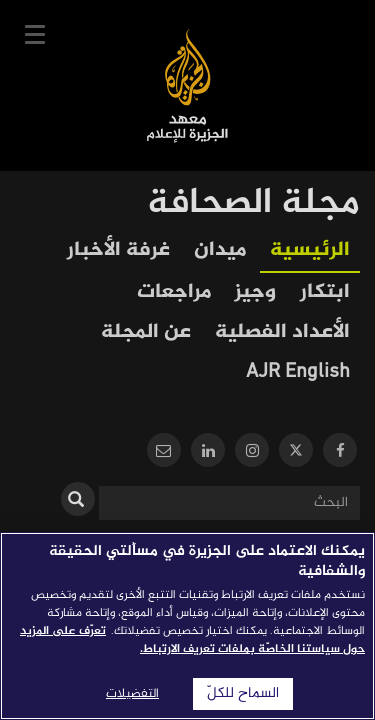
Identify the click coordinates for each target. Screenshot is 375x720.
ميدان (220, 250)
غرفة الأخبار (118, 250)
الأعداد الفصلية (282, 332)
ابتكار (325, 292)
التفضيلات (132, 694)
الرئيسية (310, 250)
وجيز (255, 292)
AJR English (298, 372)
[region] (187, 626)
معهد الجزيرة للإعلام (187, 85)
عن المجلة (146, 332)
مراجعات (174, 292)
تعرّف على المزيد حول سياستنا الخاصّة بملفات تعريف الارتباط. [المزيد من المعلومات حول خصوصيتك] (192, 640)
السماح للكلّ (243, 694)
